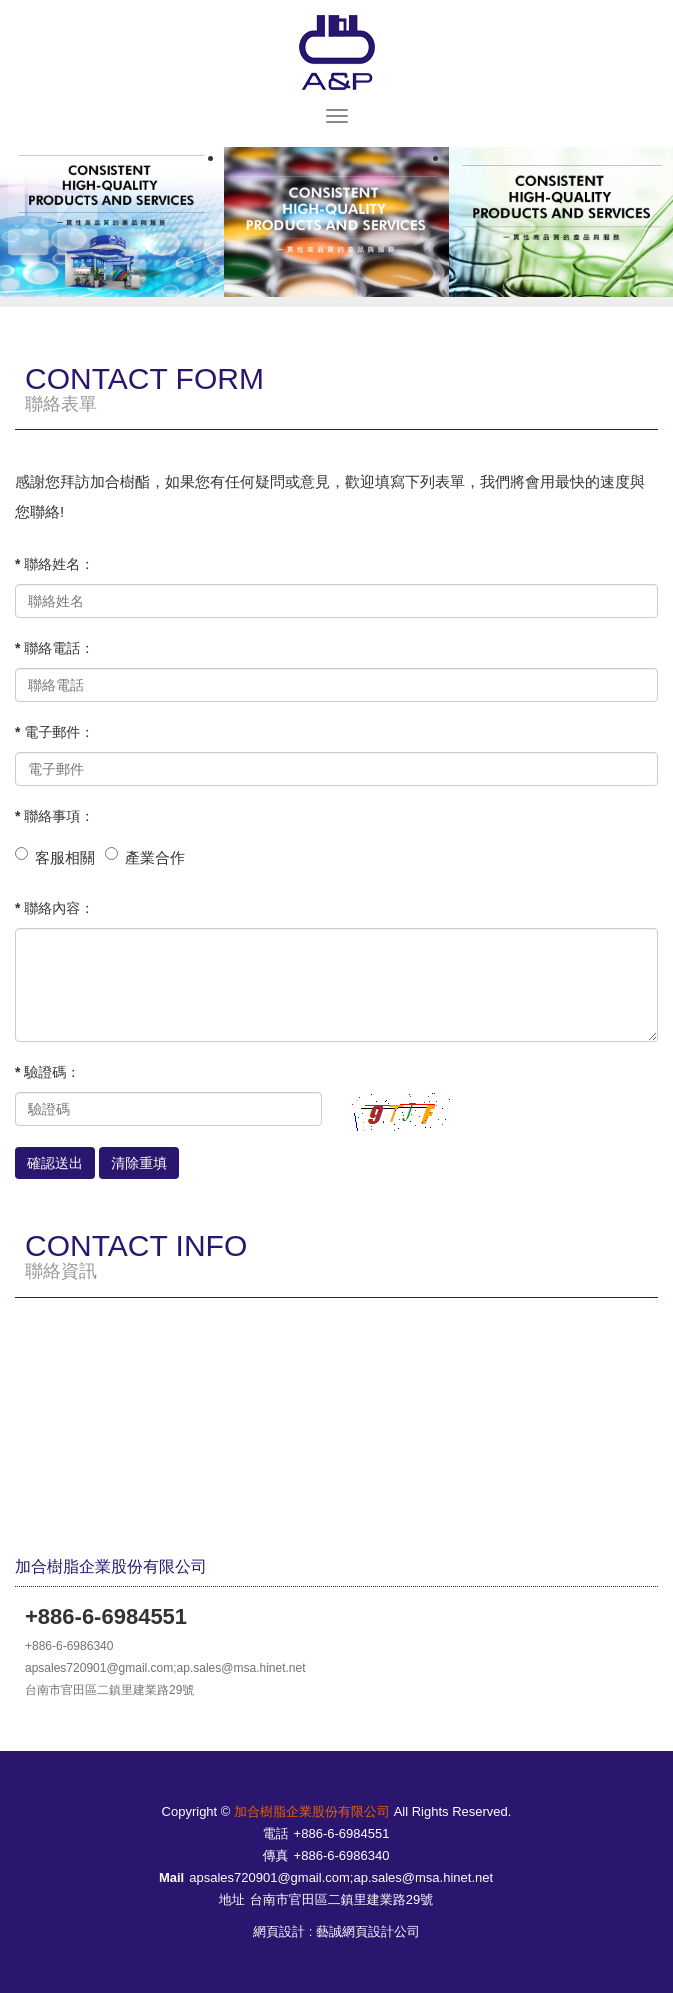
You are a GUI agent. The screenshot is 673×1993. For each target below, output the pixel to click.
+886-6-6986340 (342, 1855)
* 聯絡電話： (54, 648)
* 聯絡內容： (54, 908)
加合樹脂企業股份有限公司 (337, 52)
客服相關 (65, 857)
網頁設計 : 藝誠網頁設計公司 (336, 1931)
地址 (232, 1899)
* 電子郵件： (54, 732)
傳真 (276, 1855)
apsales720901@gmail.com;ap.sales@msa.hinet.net (341, 1877)
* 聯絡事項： (54, 816)
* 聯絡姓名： (54, 564)
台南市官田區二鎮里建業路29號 (341, 1899)
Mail (171, 1877)
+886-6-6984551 (342, 1833)
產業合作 (155, 857)
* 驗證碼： (47, 1072)
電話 (276, 1833)
